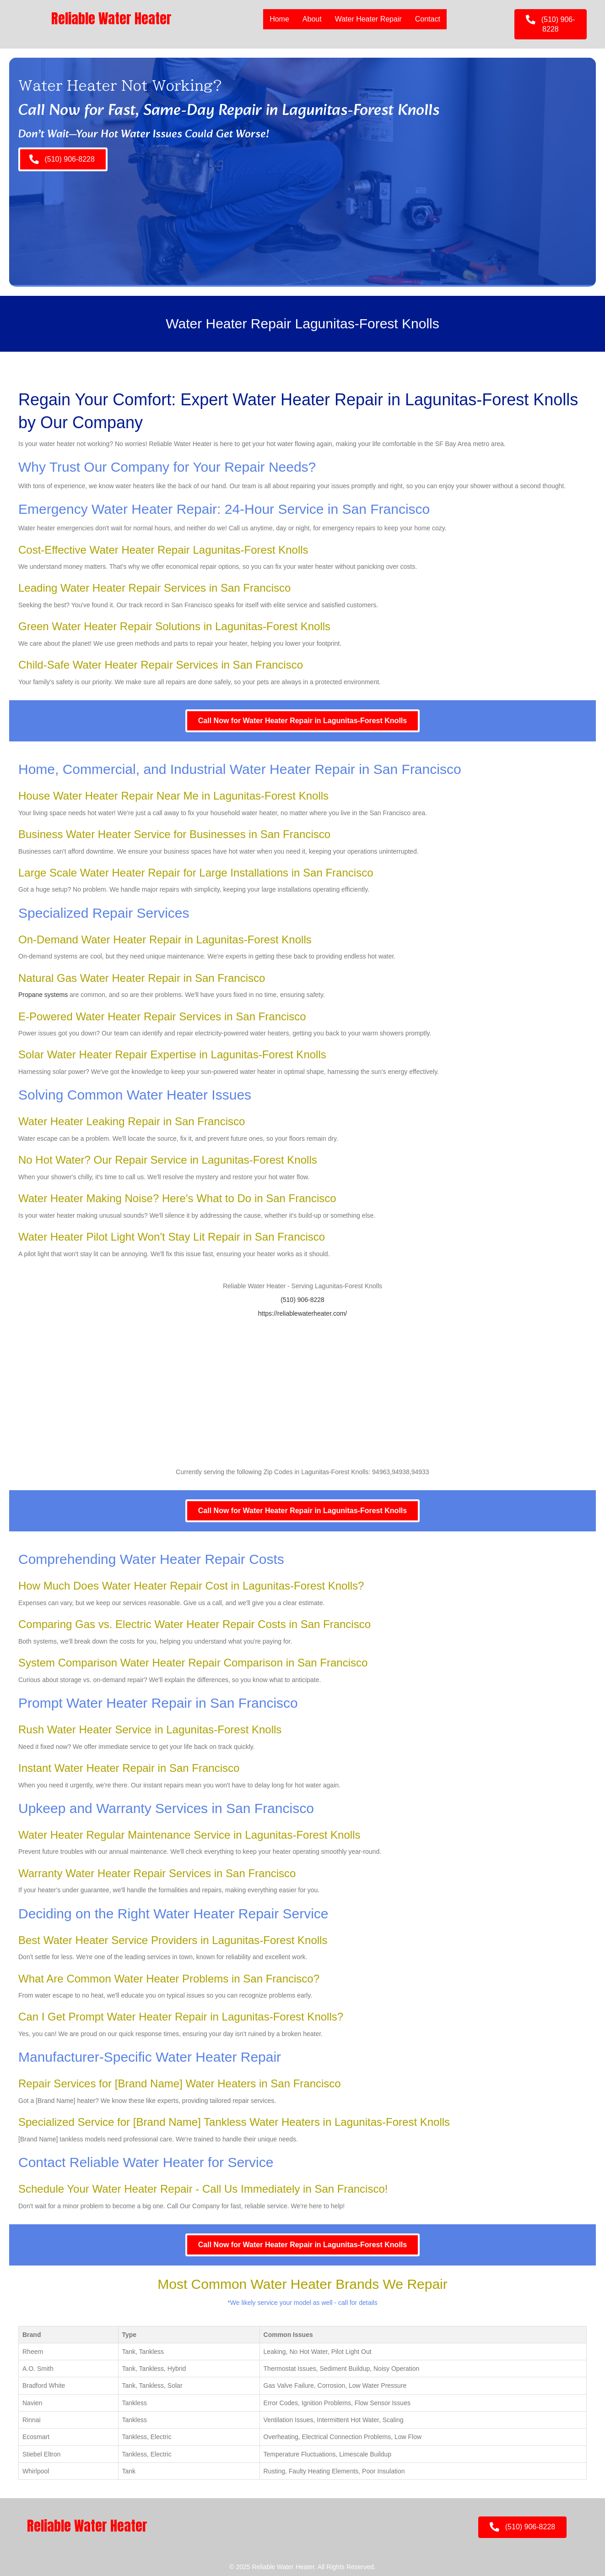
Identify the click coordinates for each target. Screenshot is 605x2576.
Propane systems (43, 994)
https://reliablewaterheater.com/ (302, 1313)
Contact (427, 19)
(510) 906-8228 (302, 1299)
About (312, 19)
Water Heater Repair (368, 19)
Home (279, 19)
